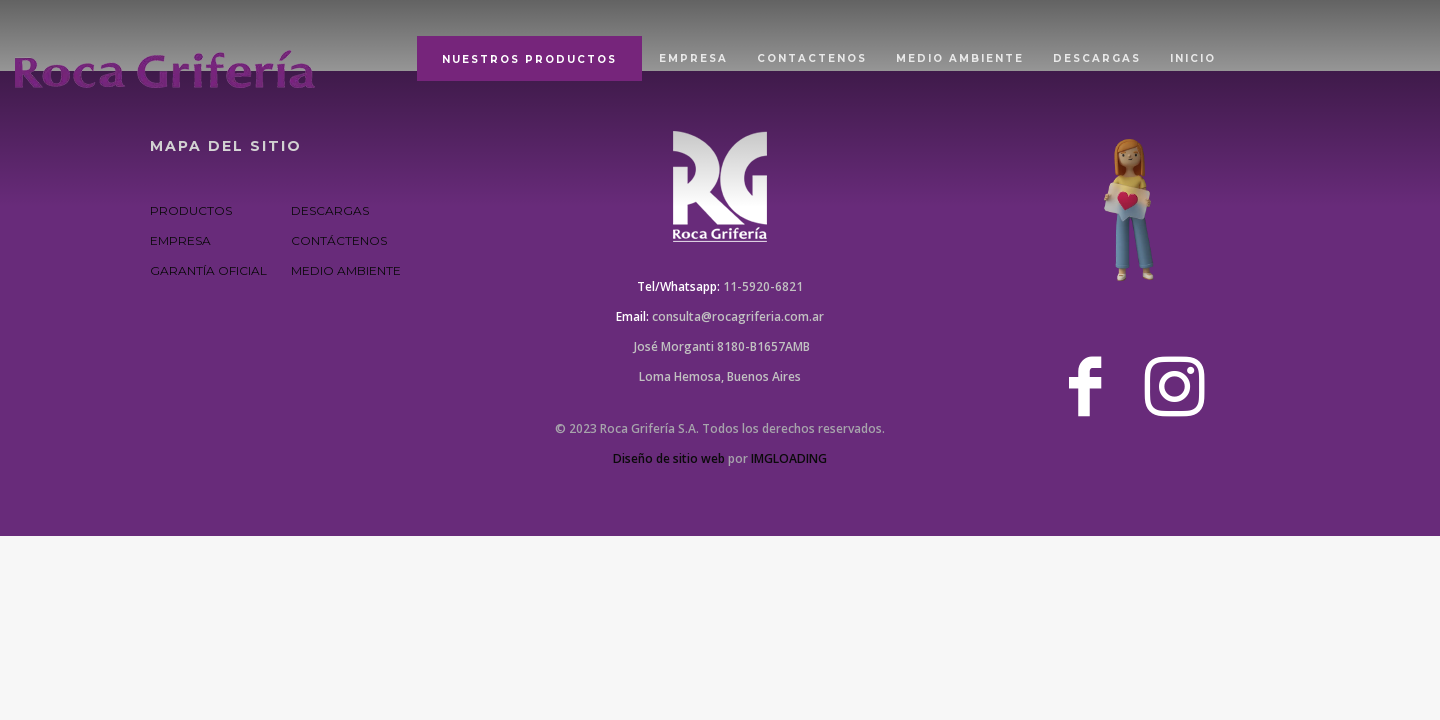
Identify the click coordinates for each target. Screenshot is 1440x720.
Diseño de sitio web (669, 458)
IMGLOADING (789, 458)
